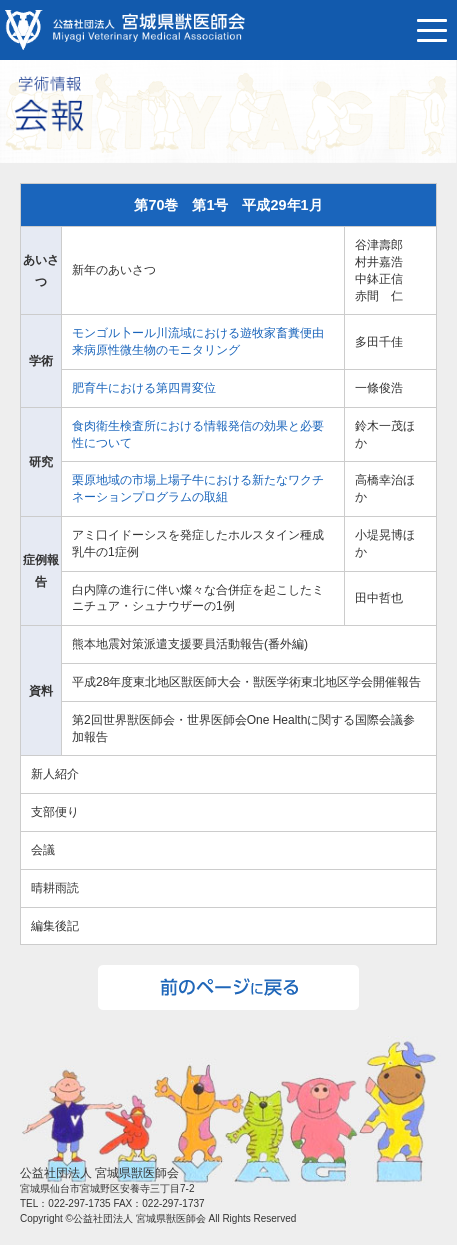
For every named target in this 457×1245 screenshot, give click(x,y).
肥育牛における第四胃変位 (144, 388)
